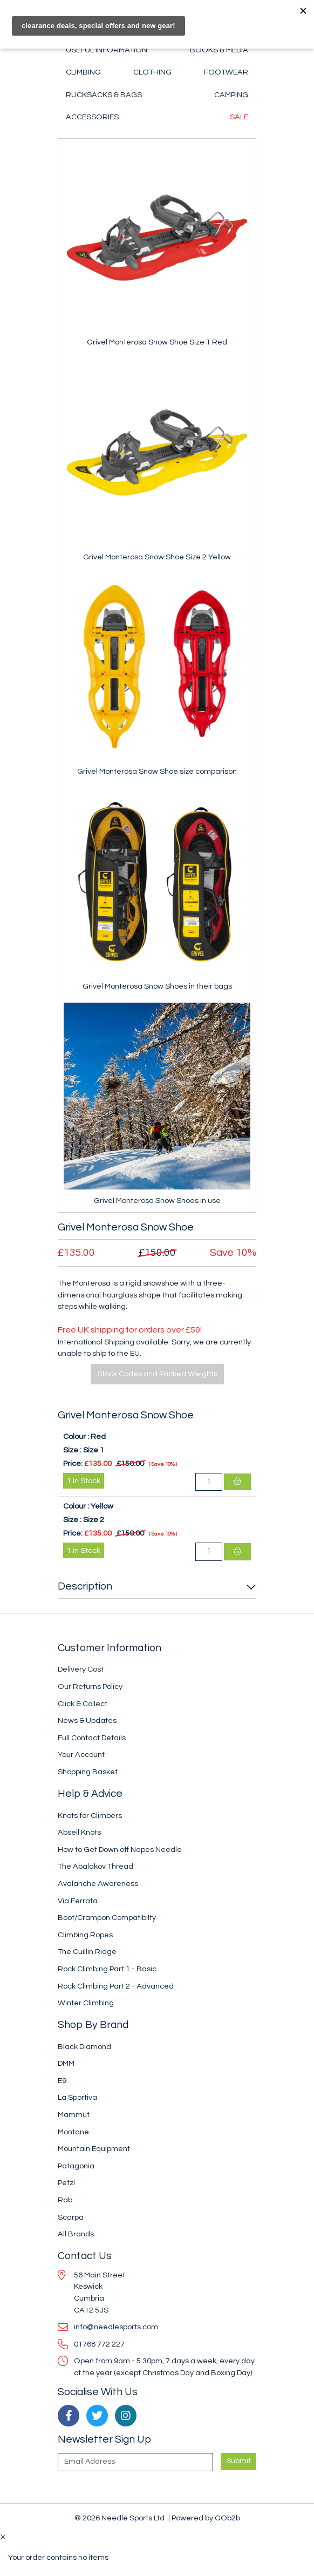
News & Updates (87, 1720)
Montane (73, 2132)
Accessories (92, 117)
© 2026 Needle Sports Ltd (119, 2518)
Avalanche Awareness (98, 1883)
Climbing (83, 72)
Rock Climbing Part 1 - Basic (107, 1969)
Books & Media (219, 50)
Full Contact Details (92, 1738)
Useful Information (106, 50)
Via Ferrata (78, 1901)
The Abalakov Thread (95, 1866)
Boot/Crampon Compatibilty (107, 1918)
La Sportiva (77, 2097)
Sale (239, 117)
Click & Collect (82, 1704)
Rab (65, 2200)
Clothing (152, 72)
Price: (73, 1463)
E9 (62, 2081)
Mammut (74, 2115)
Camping (231, 95)
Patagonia (76, 2166)
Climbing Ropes (85, 1935)
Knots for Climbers (90, 1815)
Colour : (76, 1436)
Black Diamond (84, 2047)
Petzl (66, 2183)
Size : (72, 1450)
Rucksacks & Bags (104, 95)
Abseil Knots (79, 1832)
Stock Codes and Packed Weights (157, 1374)
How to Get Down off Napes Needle (120, 1849)
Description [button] (85, 1586)
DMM (66, 2063)
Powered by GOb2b (206, 2518)
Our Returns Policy (90, 1686)
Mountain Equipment (94, 2149)
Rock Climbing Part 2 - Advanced (116, 1986)
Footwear (226, 72)
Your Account (81, 1754)
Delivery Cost (81, 1669)
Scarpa (71, 2217)
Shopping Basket (88, 1772)
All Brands (76, 2234)
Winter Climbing (86, 2003)
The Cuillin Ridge (87, 1952)
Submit (239, 2461)
